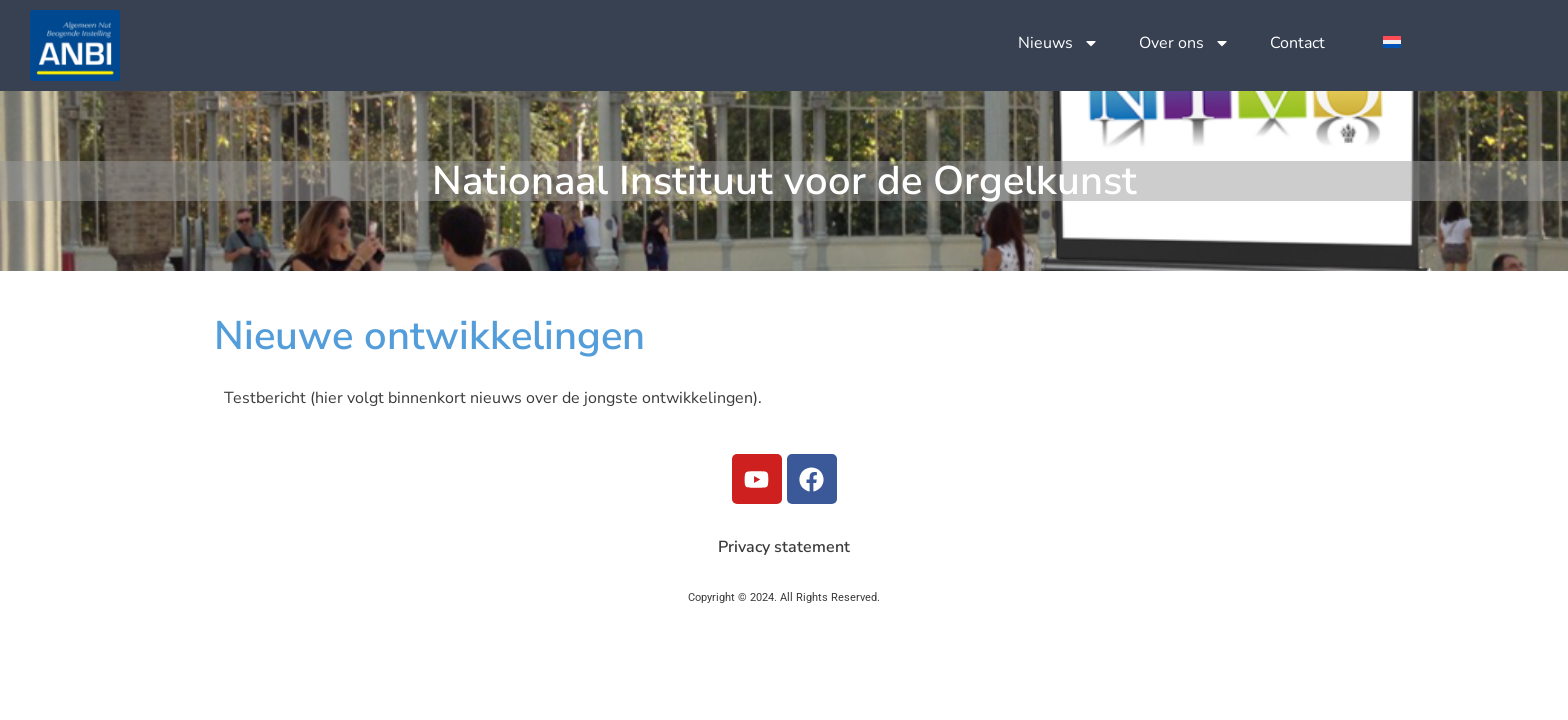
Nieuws (1058, 43)
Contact (1297, 43)
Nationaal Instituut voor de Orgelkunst (784, 181)
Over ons (1184, 43)
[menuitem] (1392, 41)
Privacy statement (784, 547)
